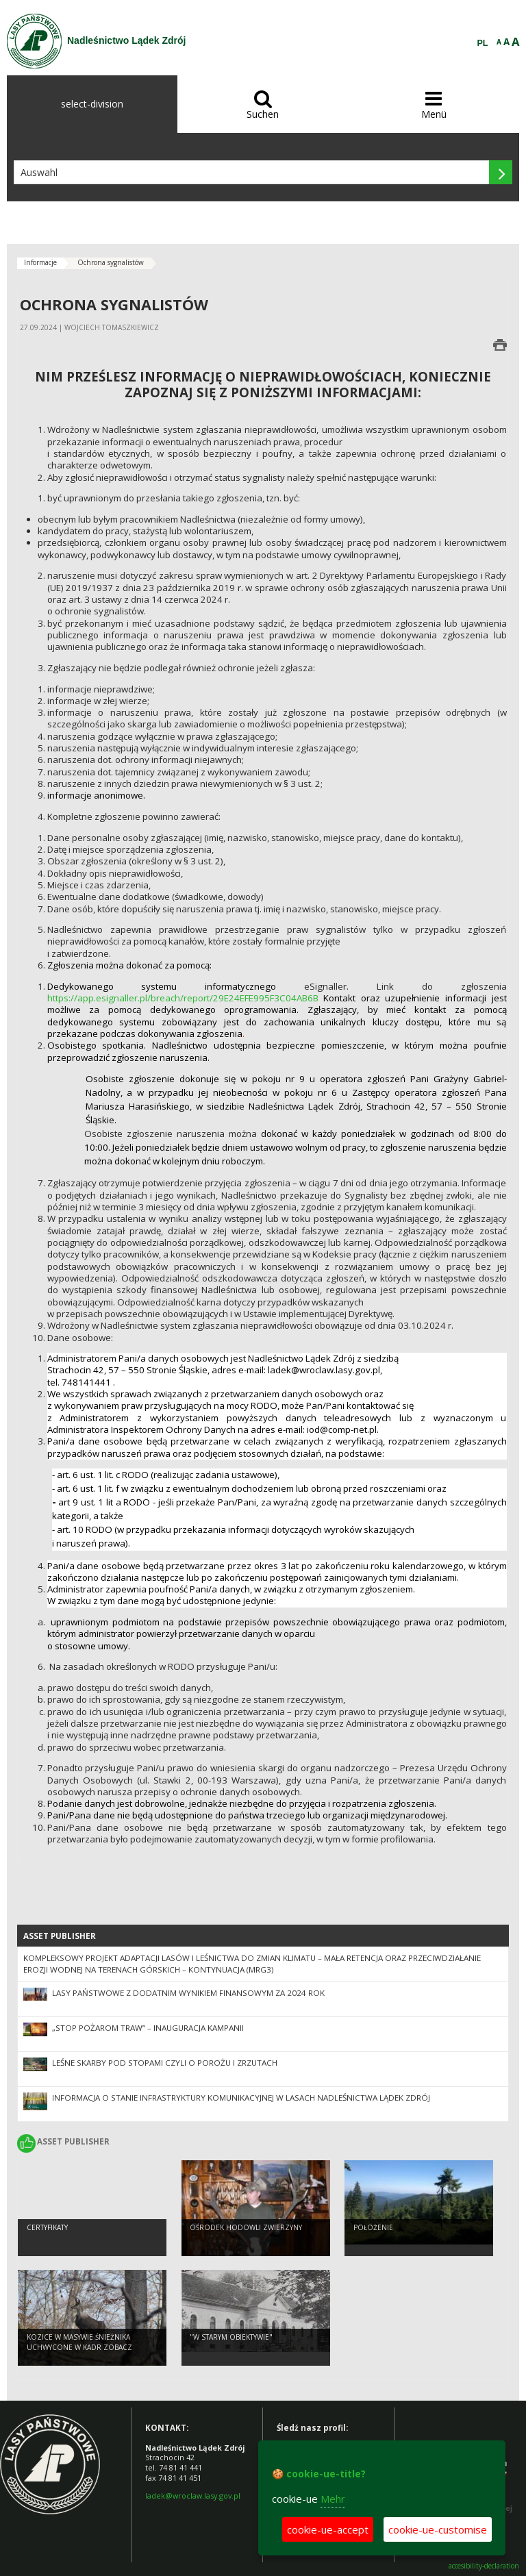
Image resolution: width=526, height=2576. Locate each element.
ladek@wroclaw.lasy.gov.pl (192, 2495)
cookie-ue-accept (327, 2529)
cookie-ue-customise (437, 2529)
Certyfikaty (47, 2230)
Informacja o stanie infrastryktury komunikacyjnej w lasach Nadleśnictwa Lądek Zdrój (241, 2097)
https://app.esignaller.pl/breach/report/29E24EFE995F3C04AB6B (182, 998)
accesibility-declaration (484, 2566)
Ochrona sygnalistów (110, 262)
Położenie (373, 2230)
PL (482, 43)
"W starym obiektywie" (231, 2339)
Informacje (40, 262)
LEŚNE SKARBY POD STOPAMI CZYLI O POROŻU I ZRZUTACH (164, 2063)
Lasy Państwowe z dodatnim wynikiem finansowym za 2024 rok (188, 1993)
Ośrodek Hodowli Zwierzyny (246, 2230)
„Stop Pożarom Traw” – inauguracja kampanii (148, 2028)
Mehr (333, 2498)
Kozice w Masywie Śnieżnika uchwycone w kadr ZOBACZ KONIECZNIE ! (79, 2349)
